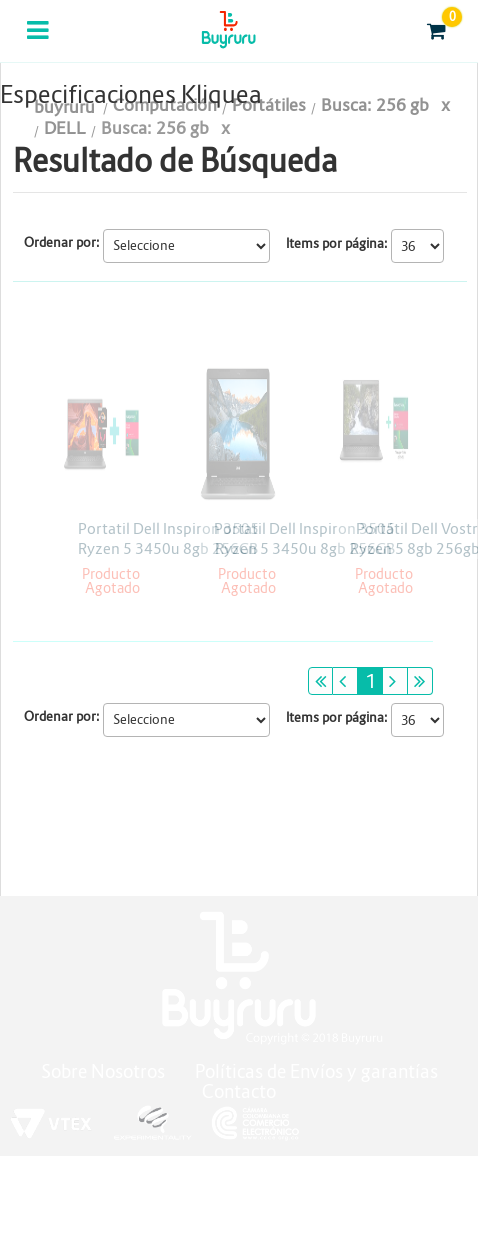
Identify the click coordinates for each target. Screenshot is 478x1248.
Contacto (239, 1091)
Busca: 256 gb (155, 128)
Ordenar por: (62, 242)
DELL (65, 128)
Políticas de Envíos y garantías (316, 1071)
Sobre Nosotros (103, 1071)
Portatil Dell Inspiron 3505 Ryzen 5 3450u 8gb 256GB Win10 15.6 (168, 548)
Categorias (39, 43)
